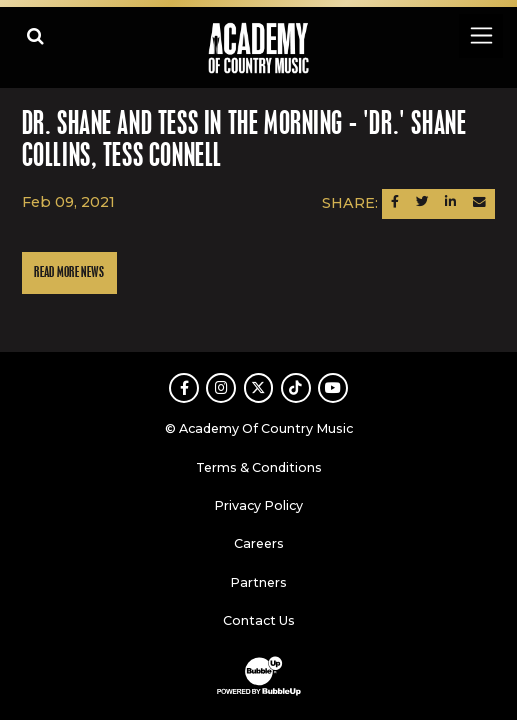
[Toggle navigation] (480, 35)
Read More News (69, 272)
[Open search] (35, 35)
